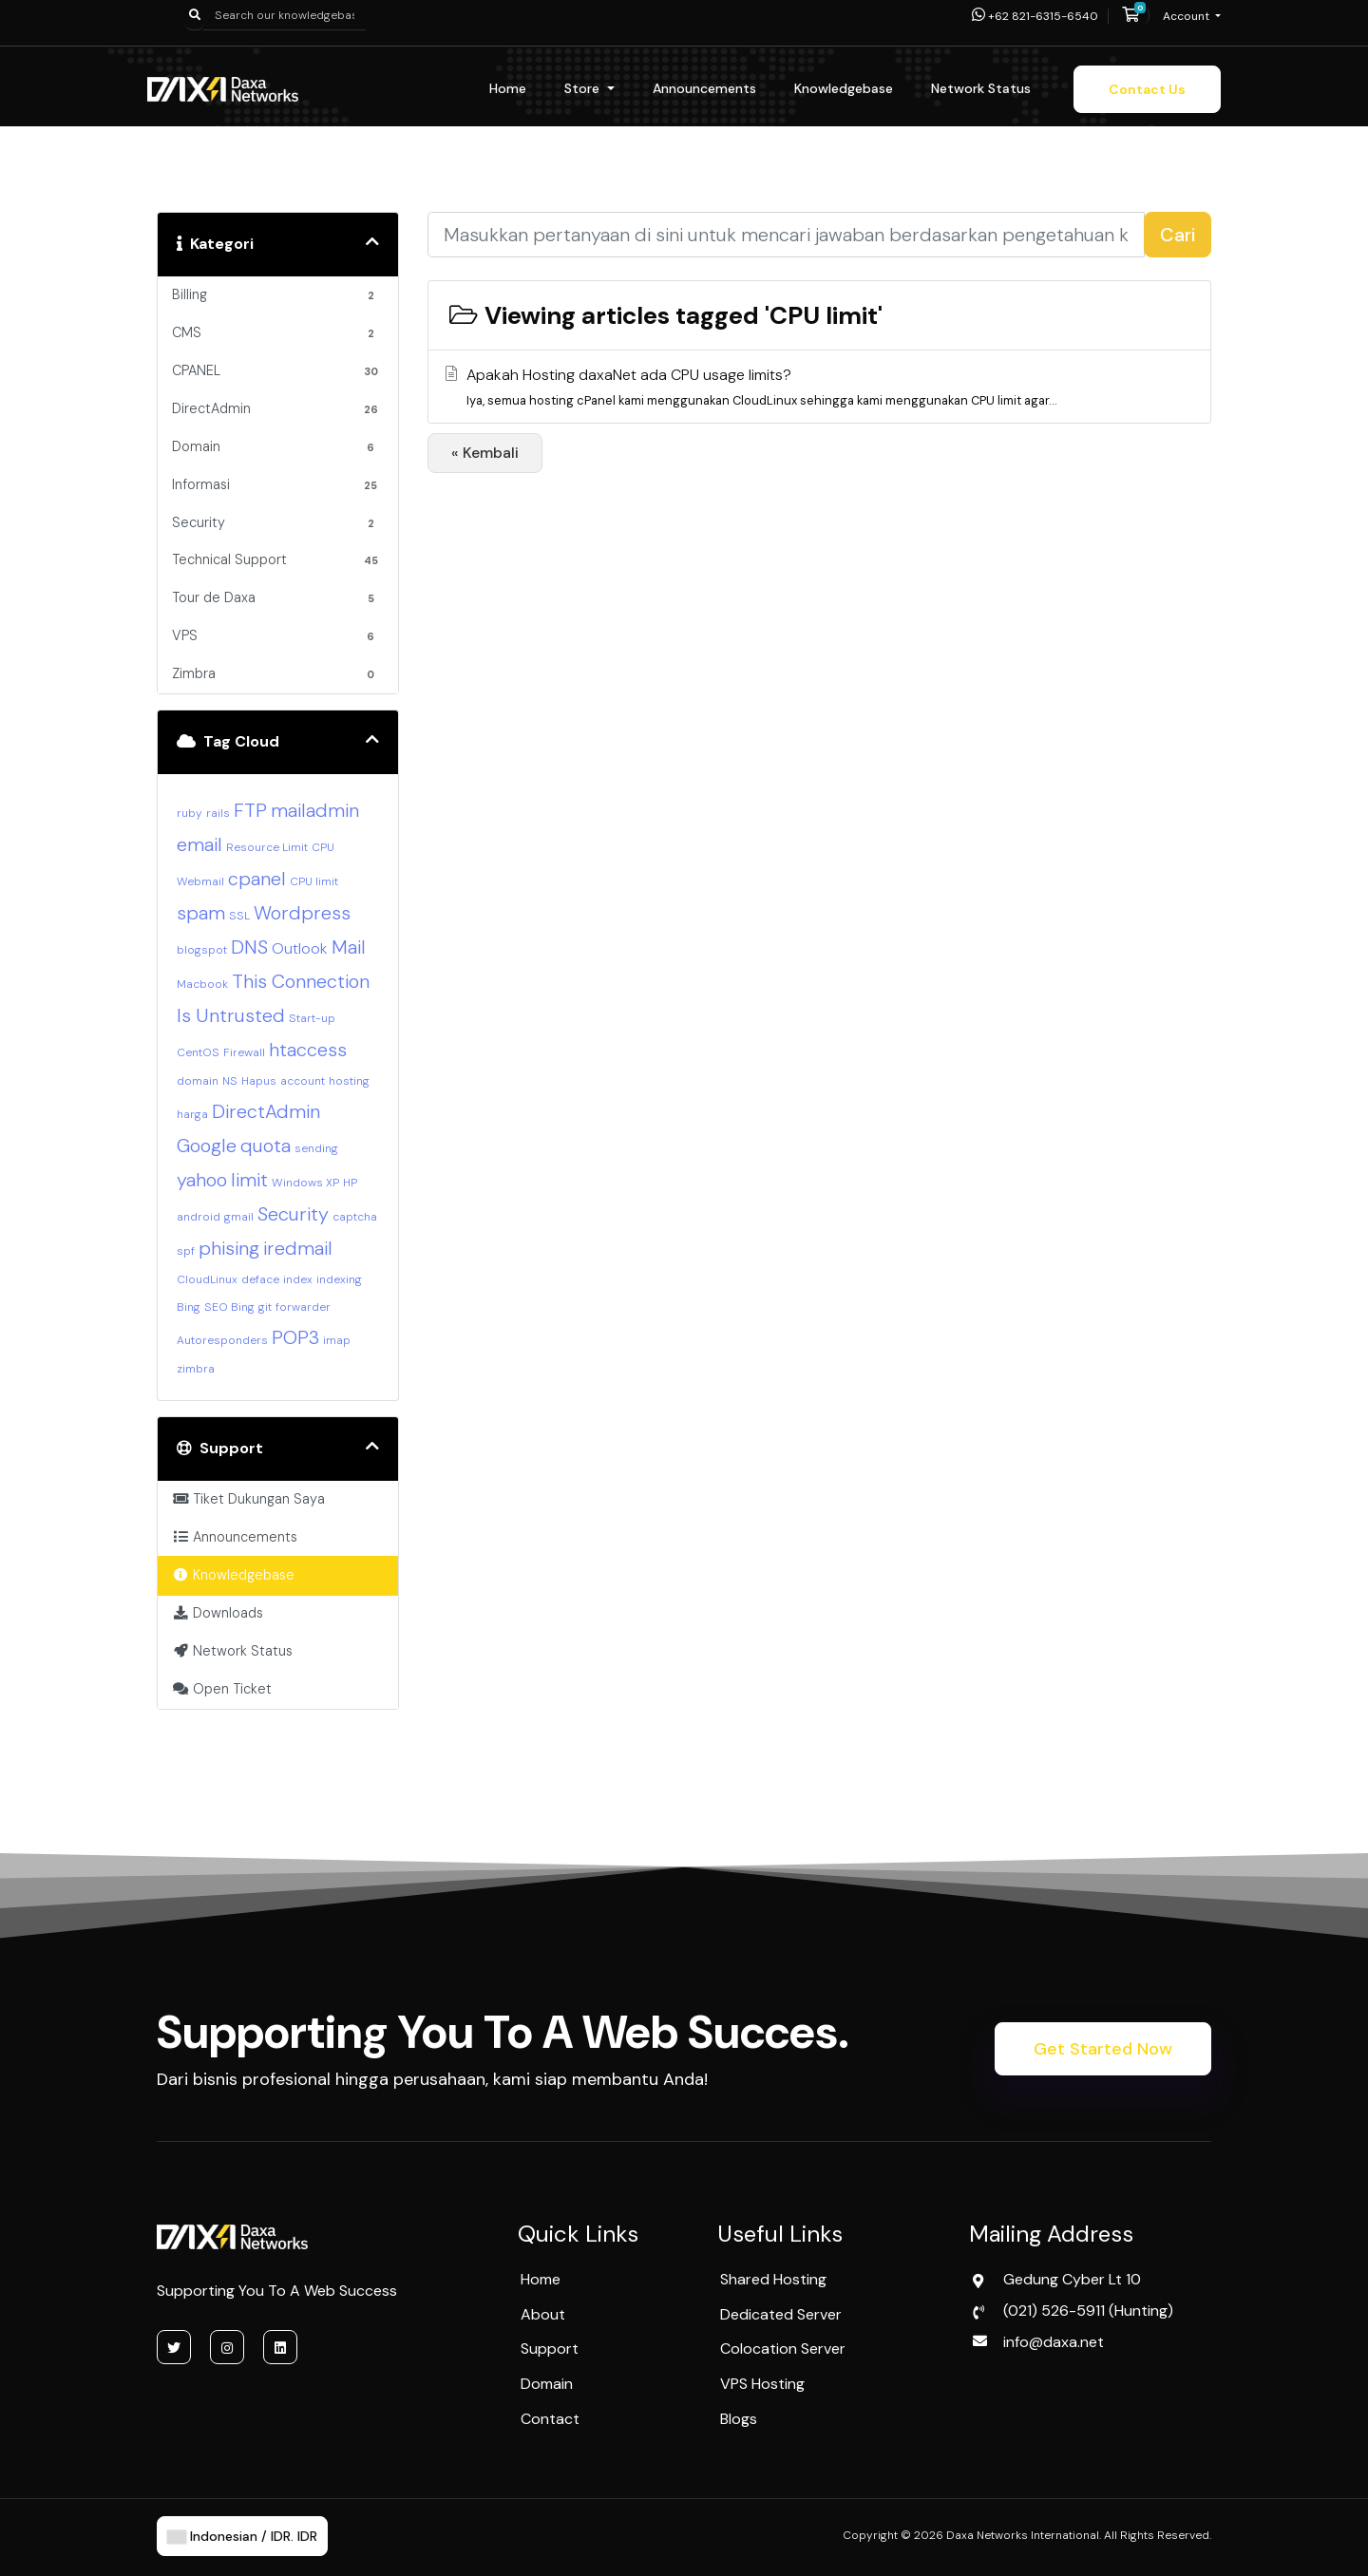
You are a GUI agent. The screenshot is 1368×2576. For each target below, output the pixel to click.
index (298, 1279)
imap (337, 1340)
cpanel (257, 878)
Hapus (258, 1081)
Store (583, 88)
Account (1187, 16)
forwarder (303, 1307)
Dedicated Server (781, 2314)
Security (293, 1214)
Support (550, 2348)
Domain (547, 2384)
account (302, 1081)
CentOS (198, 1052)
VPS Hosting (762, 2384)
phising (229, 1248)
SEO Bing (229, 1307)
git (265, 1307)
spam (201, 912)
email (199, 844)
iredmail (297, 1248)
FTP (250, 810)
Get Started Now (1103, 2048)
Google (207, 1145)
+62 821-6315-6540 (1035, 16)
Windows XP (305, 1182)
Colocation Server (783, 2348)
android (198, 1216)
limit (249, 1179)
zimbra (196, 1368)
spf (186, 1251)
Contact (550, 2419)
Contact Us (1147, 89)
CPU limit (314, 881)
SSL (239, 915)
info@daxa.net (1053, 2342)
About (543, 2314)
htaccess (308, 1049)
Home (507, 88)
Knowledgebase (843, 88)
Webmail (200, 881)
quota (265, 1145)
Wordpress (302, 912)
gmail (239, 1216)
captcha (354, 1216)
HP (350, 1182)
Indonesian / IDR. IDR (242, 2536)
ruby (189, 813)
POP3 (295, 1337)
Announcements (704, 88)
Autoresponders (222, 1340)
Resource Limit (267, 847)
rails (218, 813)
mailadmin (315, 810)
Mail (349, 947)
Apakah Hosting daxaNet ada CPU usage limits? (816, 388)
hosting (349, 1081)
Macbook (202, 984)
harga (192, 1114)
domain (197, 1081)
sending (316, 1148)
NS (230, 1081)
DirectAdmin (266, 1111)
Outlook (300, 948)
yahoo (202, 1179)
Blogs (738, 2419)
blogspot (202, 949)
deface (260, 1279)
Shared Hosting (773, 2279)
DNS (249, 947)
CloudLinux (207, 1279)
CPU (323, 847)
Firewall (244, 1052)
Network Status (981, 88)
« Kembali (485, 453)
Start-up (312, 1018)
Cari (1177, 234)
